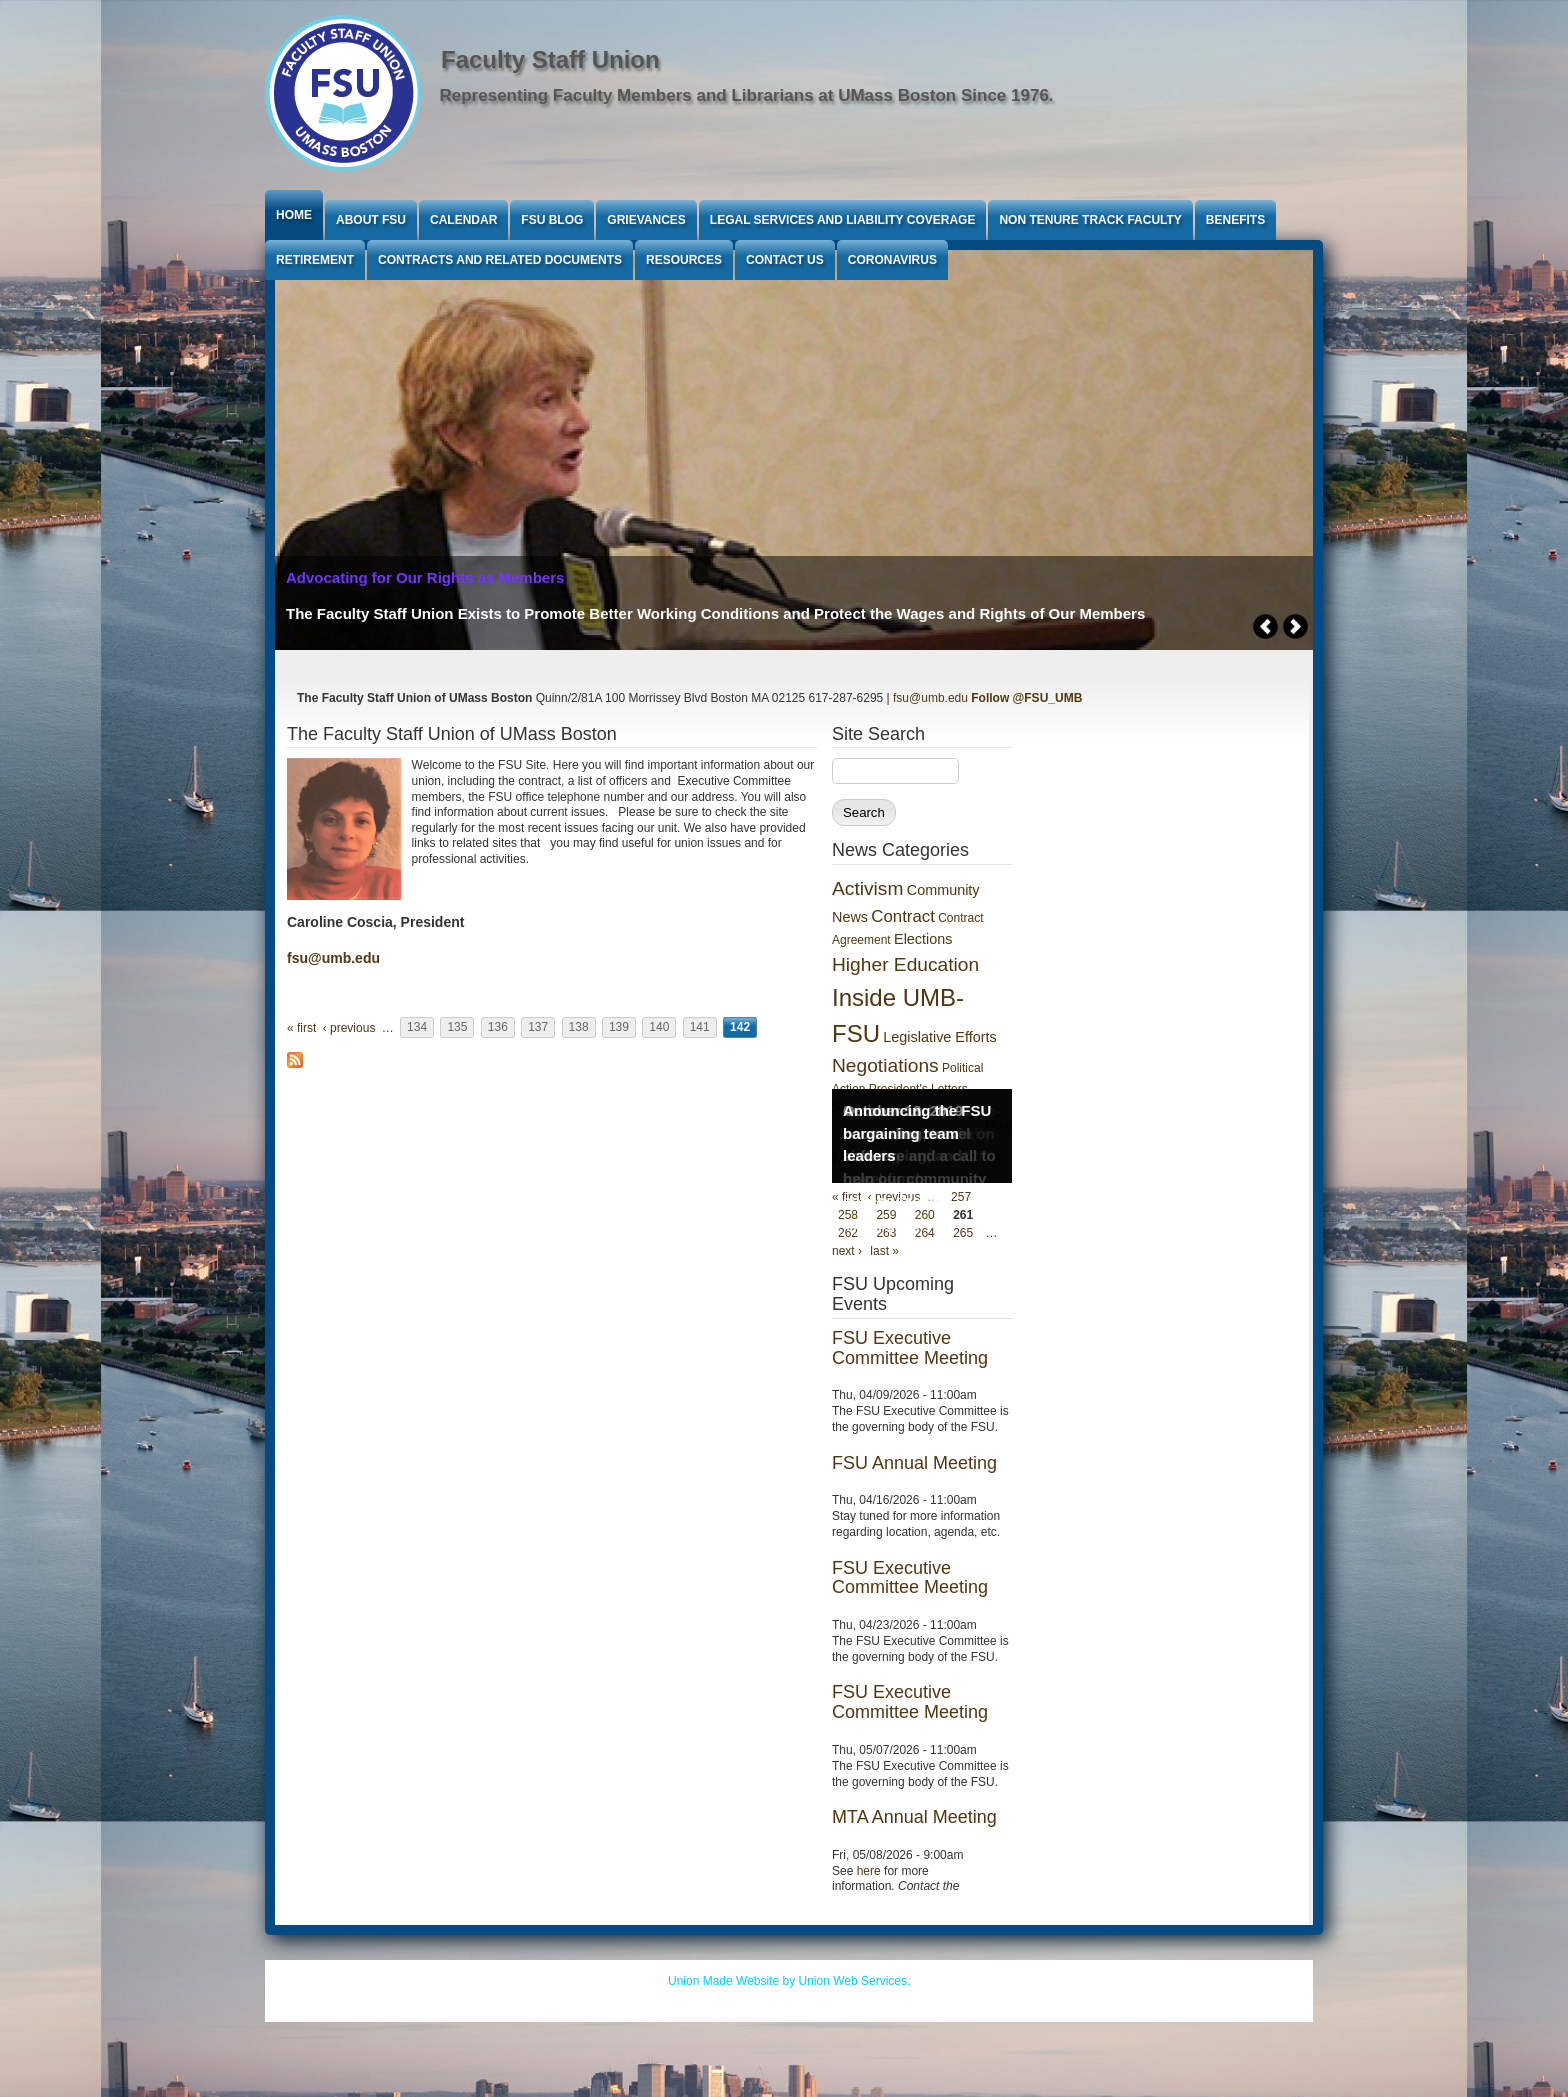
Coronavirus (892, 260)
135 (457, 1028)
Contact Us (785, 260)
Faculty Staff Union (550, 59)
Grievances (646, 220)
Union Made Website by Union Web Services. (789, 1981)
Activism (867, 888)
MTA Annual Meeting (914, 1817)
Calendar (463, 220)
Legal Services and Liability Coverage (843, 220)
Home (294, 215)
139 (619, 1028)
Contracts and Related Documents (500, 260)
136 (498, 1028)
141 (700, 1028)
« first (301, 1028)
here (869, 1871)
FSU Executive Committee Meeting (910, 1348)
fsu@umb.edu (930, 698)
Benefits (1235, 220)
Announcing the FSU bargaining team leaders (917, 1133)
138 (579, 1028)
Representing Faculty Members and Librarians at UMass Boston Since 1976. (747, 95)
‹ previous (349, 1028)
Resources (684, 260)
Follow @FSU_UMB (1026, 698)
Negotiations (885, 1065)
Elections (923, 939)
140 (659, 1028)
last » (884, 1251)
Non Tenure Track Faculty (1090, 220)
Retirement (315, 260)
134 (417, 1028)
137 (538, 1028)
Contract (902, 916)
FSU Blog (552, 220)
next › (847, 1251)
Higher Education (905, 964)
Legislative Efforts (939, 1037)
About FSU (371, 220)
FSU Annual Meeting (914, 1463)
